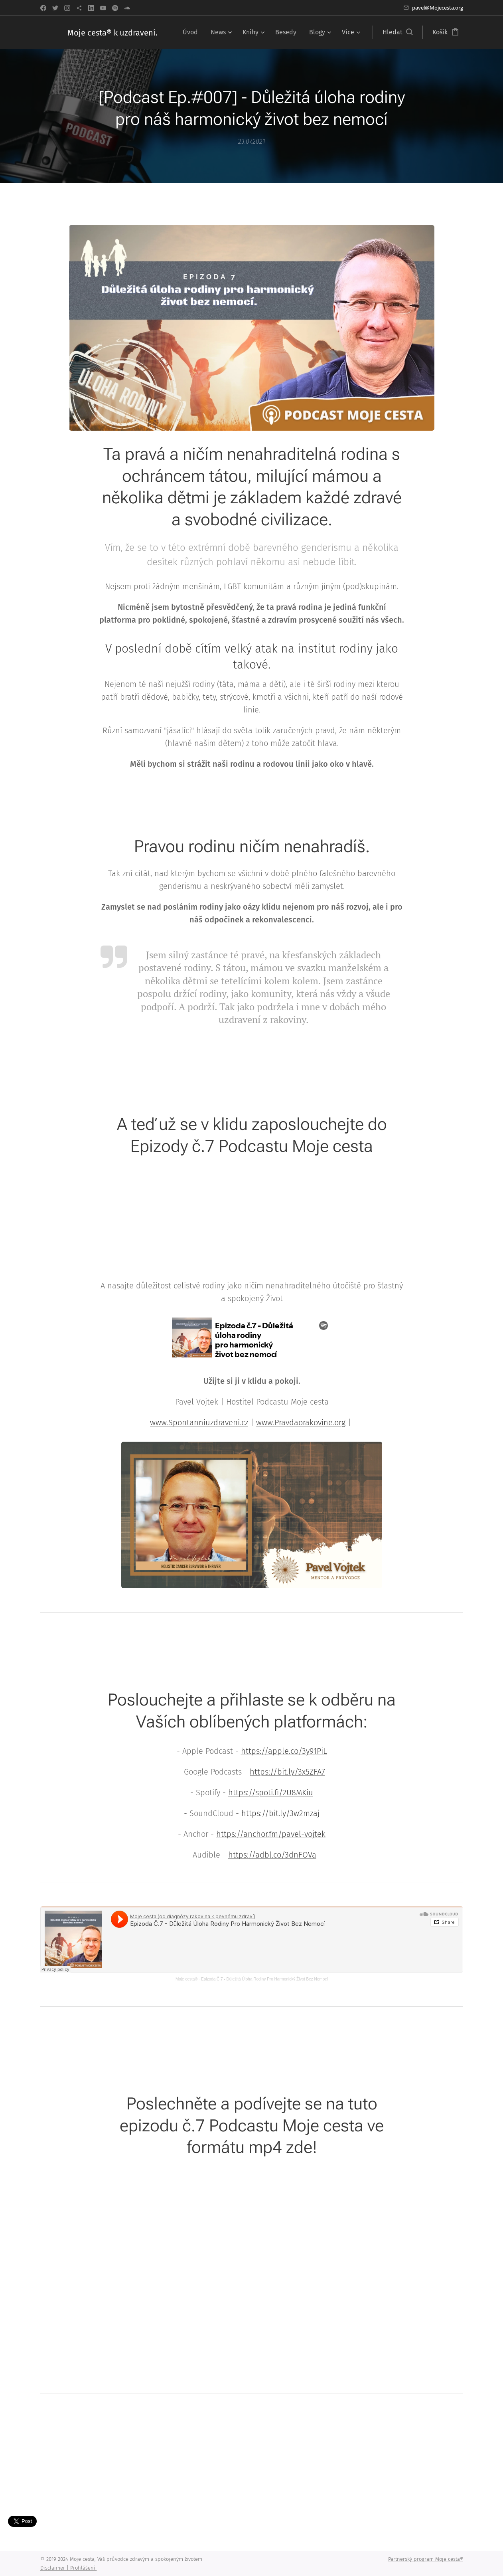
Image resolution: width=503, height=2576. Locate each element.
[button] (397, 32)
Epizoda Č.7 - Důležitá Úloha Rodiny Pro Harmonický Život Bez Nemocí (264, 1979)
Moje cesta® (187, 1979)
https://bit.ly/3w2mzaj (280, 1813)
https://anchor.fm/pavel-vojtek (270, 1834)
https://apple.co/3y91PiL (284, 1751)
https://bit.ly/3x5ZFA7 (287, 1772)
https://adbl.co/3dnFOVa (272, 1855)
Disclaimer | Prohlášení (68, 2568)
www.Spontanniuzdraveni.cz (199, 1422)
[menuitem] (192, 32)
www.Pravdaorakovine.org (300, 1422)
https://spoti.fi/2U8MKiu (270, 1792)
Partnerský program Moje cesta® (425, 2559)
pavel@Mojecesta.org (437, 7)
